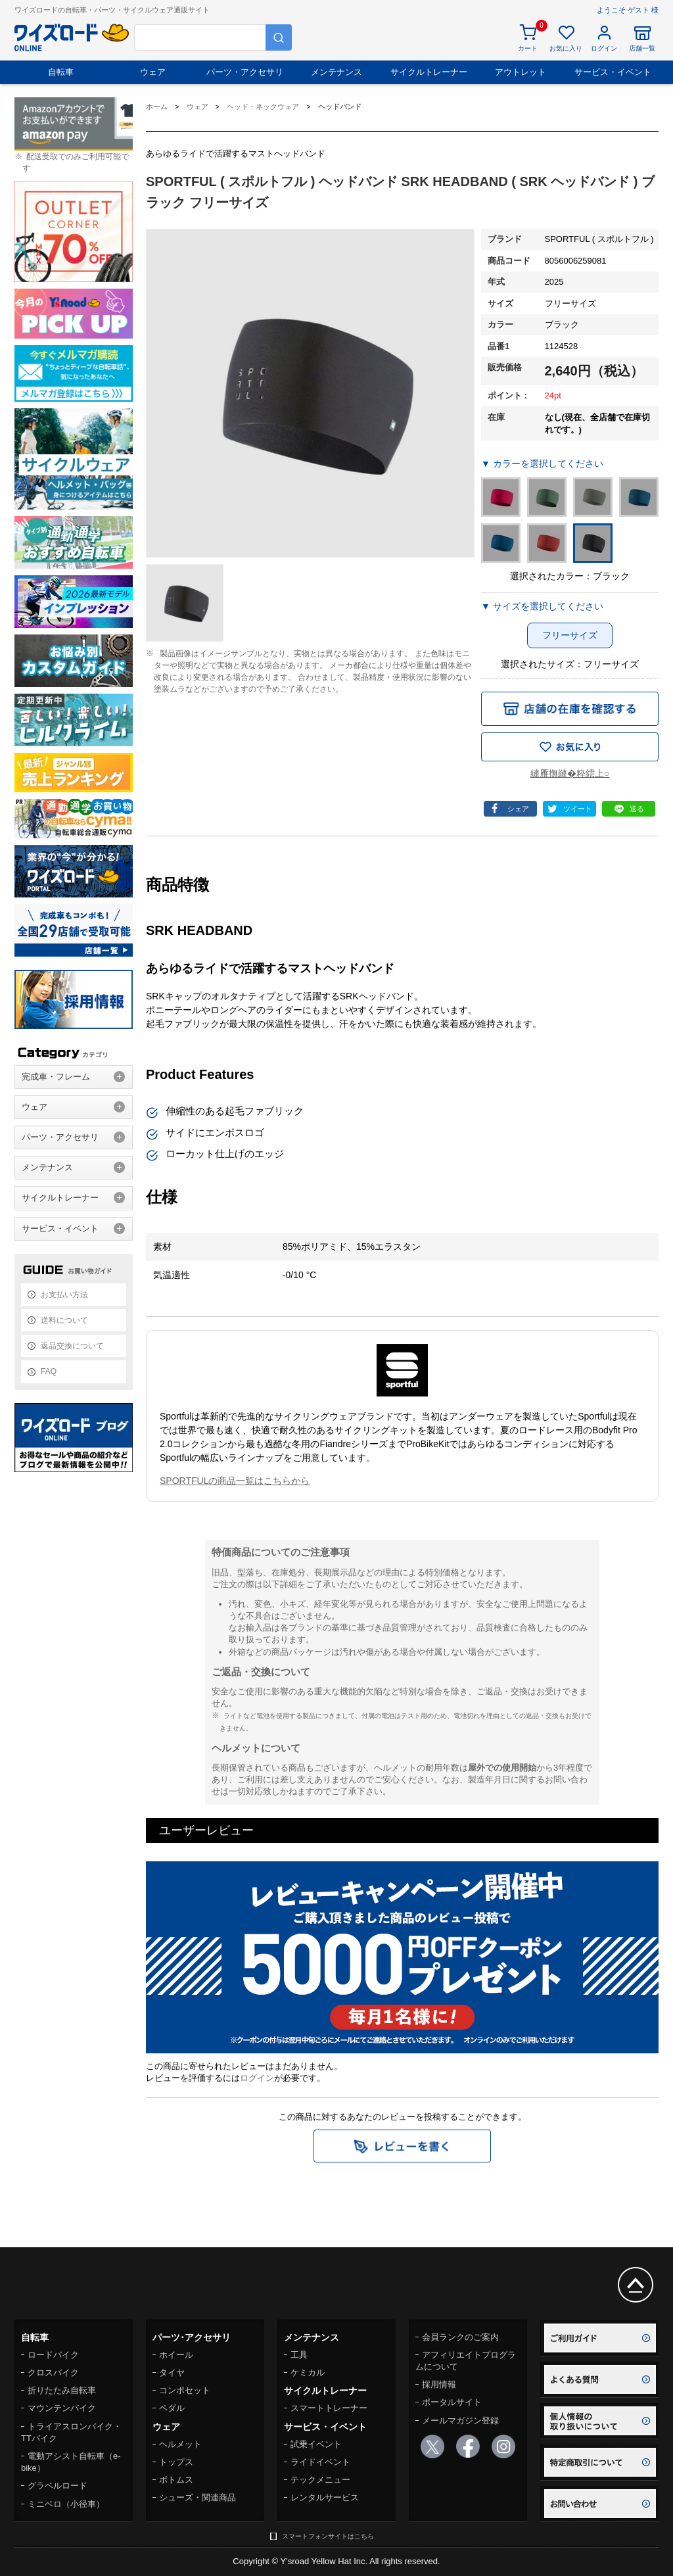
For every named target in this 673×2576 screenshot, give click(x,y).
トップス (176, 2462)
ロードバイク (53, 2355)
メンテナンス (336, 72)
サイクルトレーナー (428, 72)
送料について (64, 1320)
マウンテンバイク (62, 2408)
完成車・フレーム (56, 1077)
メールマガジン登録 (460, 2420)
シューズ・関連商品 (197, 2497)
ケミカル (307, 2372)
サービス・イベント (612, 72)
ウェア (153, 72)
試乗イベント (316, 2444)
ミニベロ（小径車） (66, 2504)
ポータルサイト (452, 2402)
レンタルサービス (324, 2497)
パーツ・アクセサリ (244, 72)
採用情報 (439, 2384)
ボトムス (176, 2480)
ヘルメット (180, 2444)
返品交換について (72, 1345)
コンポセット (184, 2390)
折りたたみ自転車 (62, 2390)
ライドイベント (320, 2462)
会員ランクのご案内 (460, 2337)
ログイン (257, 2078)
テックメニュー (320, 2480)
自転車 (61, 72)
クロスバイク (53, 2372)
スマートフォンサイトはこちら (328, 2536)
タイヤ (172, 2372)
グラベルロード (57, 2486)
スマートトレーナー (328, 2408)
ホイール (176, 2355)
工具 (299, 2355)
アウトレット (520, 72)
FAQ (49, 1371)
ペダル (172, 2408)
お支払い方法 (64, 1294)
